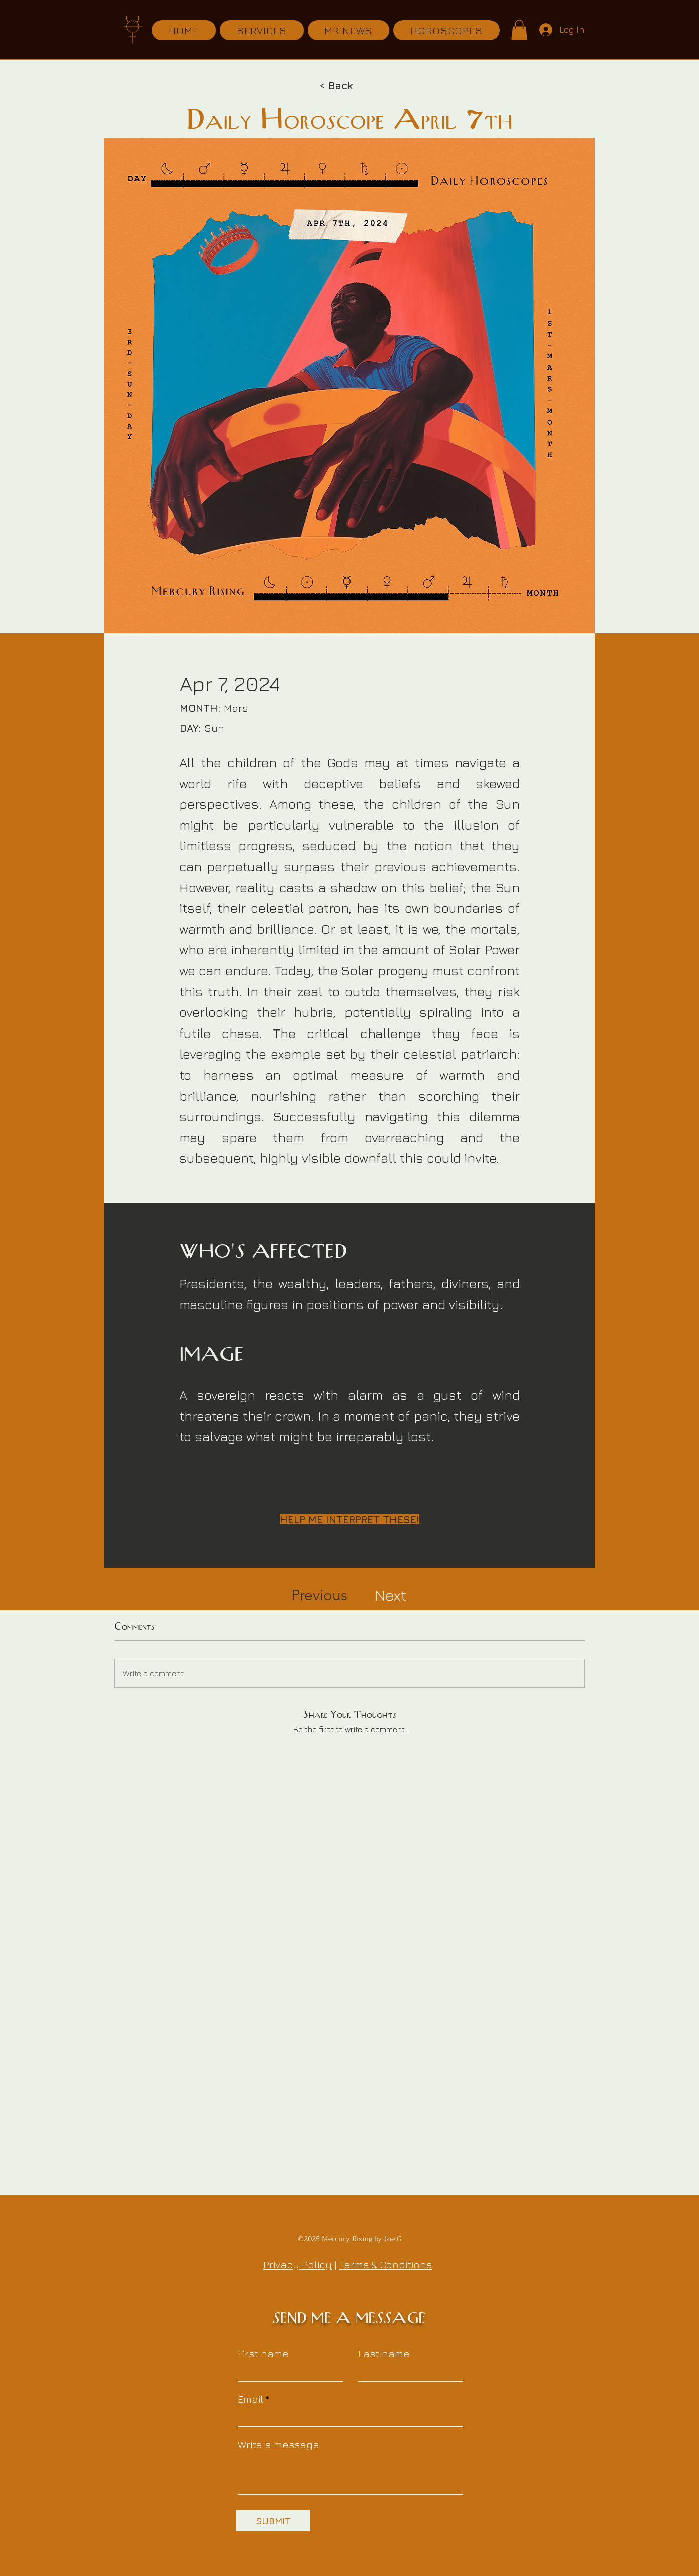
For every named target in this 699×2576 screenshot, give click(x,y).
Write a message (278, 2445)
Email (250, 2399)
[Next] (390, 1595)
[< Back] (338, 86)
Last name (384, 2354)
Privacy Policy (297, 2264)
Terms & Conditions (385, 2264)
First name (263, 2354)
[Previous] (319, 1595)
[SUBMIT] (273, 2520)
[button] (519, 30)
